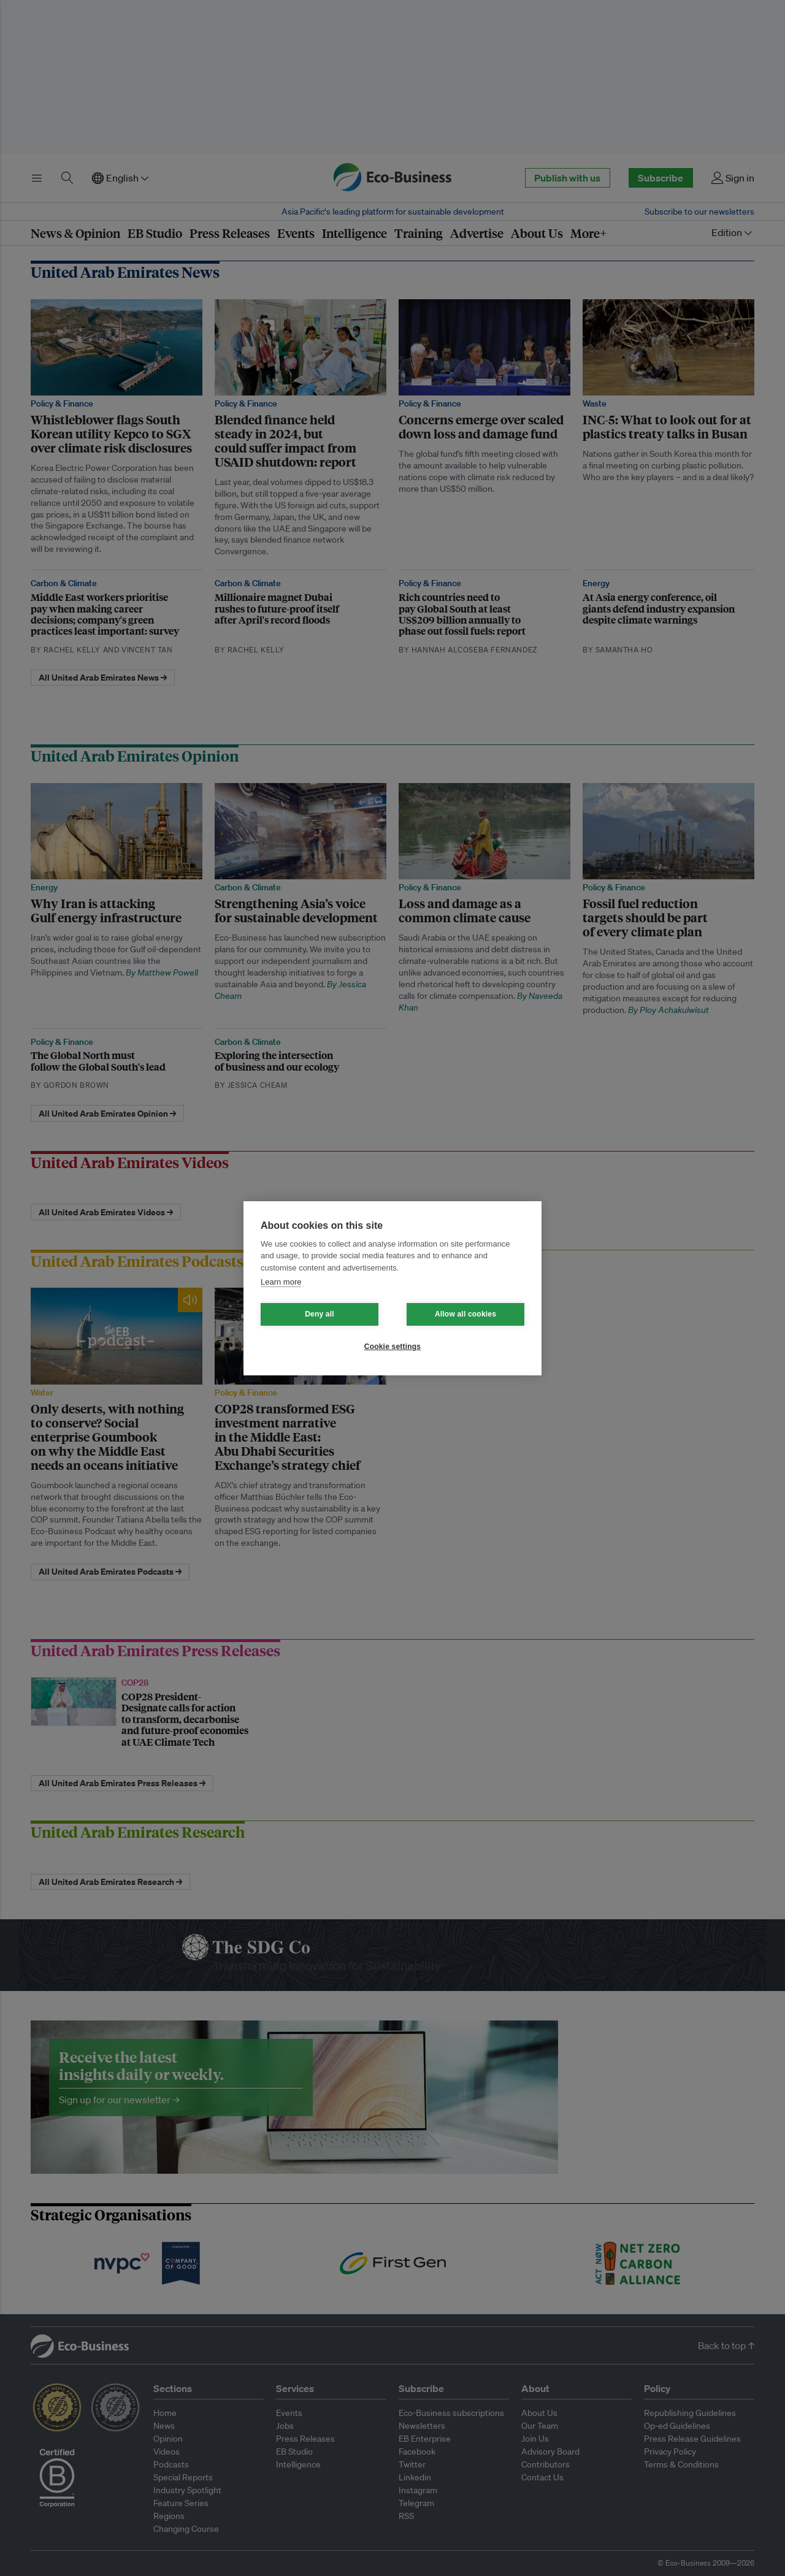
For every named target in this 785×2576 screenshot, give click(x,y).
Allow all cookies (465, 1314)
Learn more (281, 1281)
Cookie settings (392, 1346)
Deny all (319, 1314)
